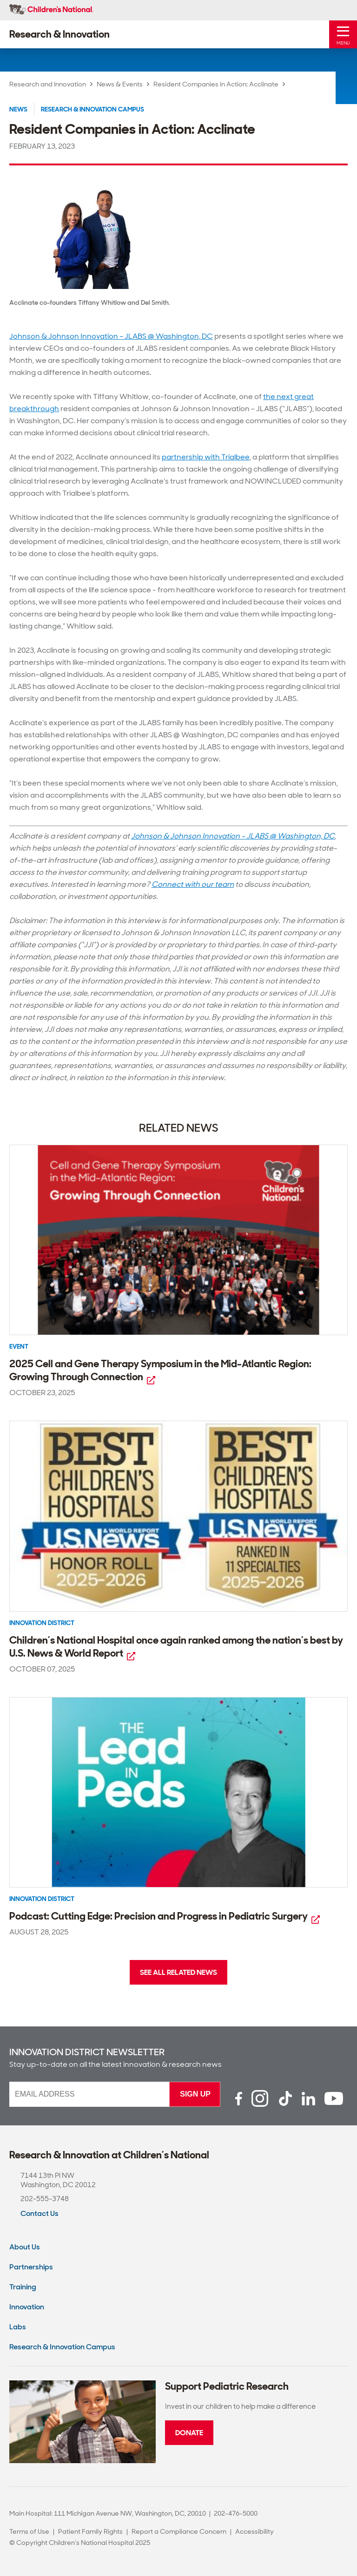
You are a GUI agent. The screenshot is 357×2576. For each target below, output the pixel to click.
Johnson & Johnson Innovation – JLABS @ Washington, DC (111, 336)
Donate (189, 2433)
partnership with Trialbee (206, 457)
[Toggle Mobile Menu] (343, 34)
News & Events (120, 84)
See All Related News (178, 1972)
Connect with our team (193, 884)
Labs (17, 2327)
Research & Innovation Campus (92, 109)
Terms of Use (29, 2531)
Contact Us (39, 2213)
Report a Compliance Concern (179, 2531)
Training (22, 2287)
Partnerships (31, 2267)
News (18, 109)
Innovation (26, 2307)
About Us (24, 2247)
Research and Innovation (47, 84)
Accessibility (254, 2531)
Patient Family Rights (90, 2531)
